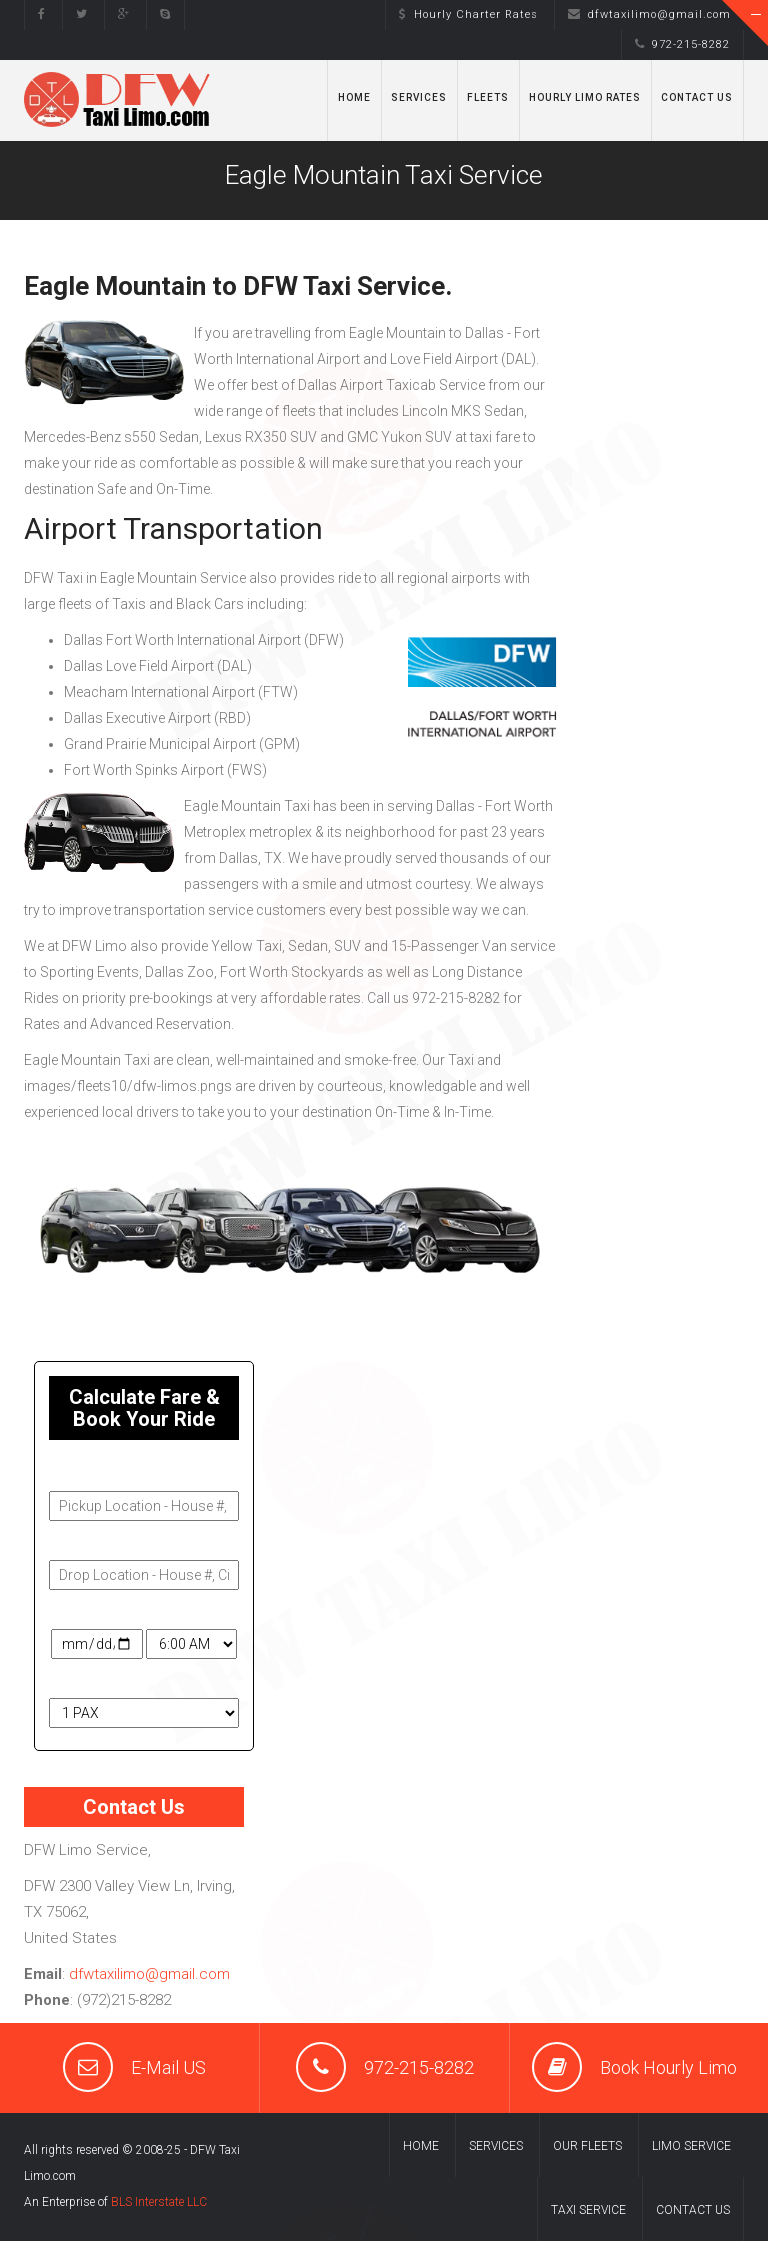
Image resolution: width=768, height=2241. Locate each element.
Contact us (693, 2210)
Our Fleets (587, 2146)
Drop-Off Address (108, 1542)
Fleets (488, 97)
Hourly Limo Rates (585, 97)
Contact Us (697, 97)
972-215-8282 (682, 44)
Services (419, 97)
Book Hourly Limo (668, 2067)
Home (354, 97)
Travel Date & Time (109, 1611)
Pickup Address (101, 1473)
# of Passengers (104, 1680)
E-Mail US (168, 2067)
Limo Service (691, 2146)
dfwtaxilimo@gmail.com (649, 14)
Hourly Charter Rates (468, 14)
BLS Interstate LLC (159, 2202)
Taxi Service (588, 2210)
